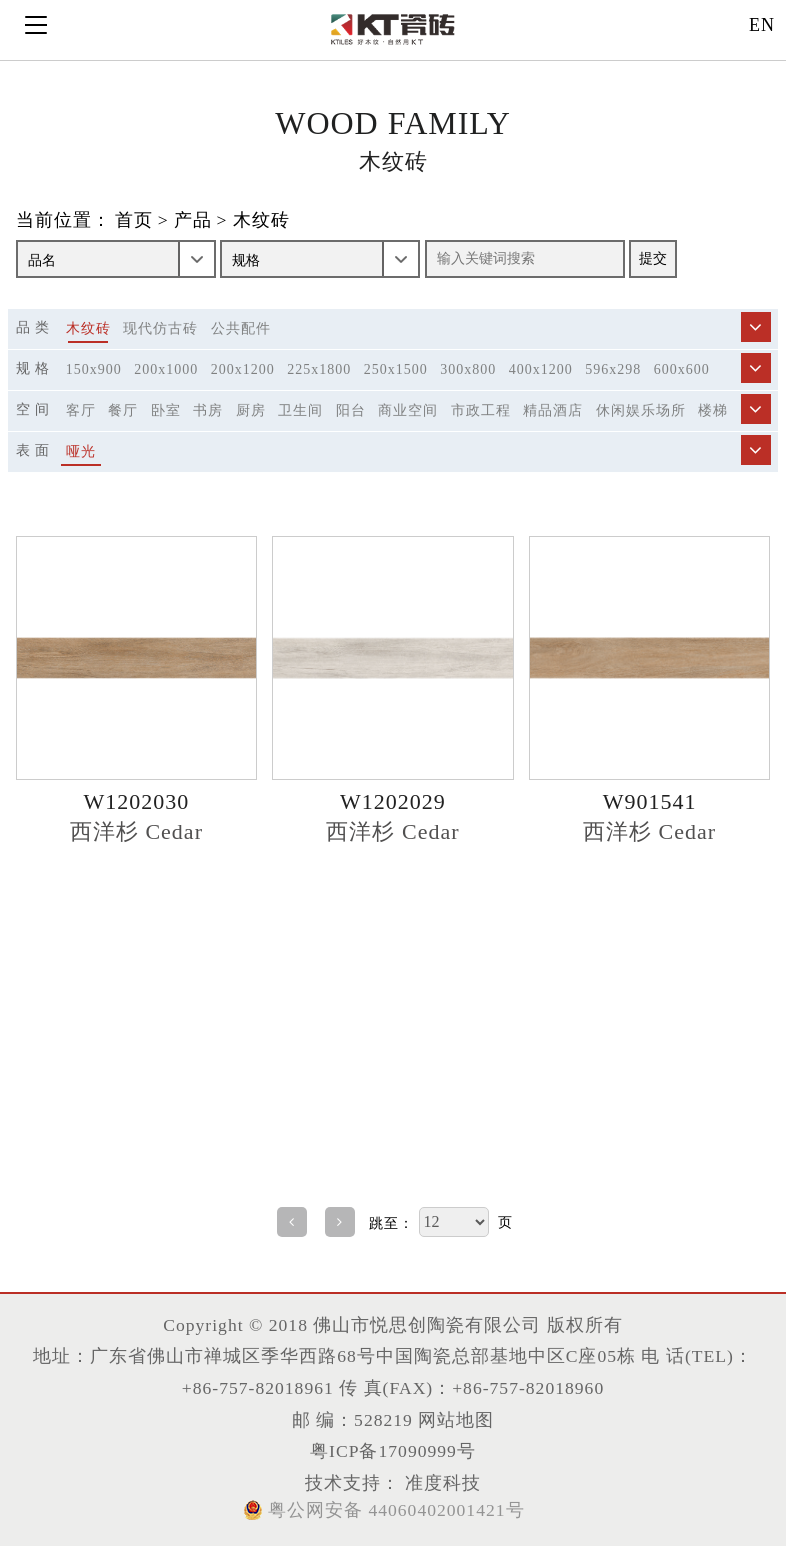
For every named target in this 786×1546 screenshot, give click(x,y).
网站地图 (456, 1420)
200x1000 (166, 369)
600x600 (682, 369)
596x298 (613, 369)
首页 (134, 220)
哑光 (81, 451)
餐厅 (123, 410)
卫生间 (300, 410)
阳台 (351, 410)
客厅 (81, 410)
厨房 (251, 410)
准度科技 (440, 1483)
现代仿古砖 (160, 328)
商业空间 (408, 410)
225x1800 (319, 369)
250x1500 (396, 369)
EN (762, 25)
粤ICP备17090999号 (393, 1451)
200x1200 (243, 369)
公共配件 (241, 328)
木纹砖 (261, 220)
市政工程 (481, 410)
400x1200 (541, 369)
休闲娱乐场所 (641, 410)
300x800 (468, 369)
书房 (208, 410)
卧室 (166, 410)
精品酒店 (553, 410)
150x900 (94, 369)
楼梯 (713, 410)
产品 (193, 220)
